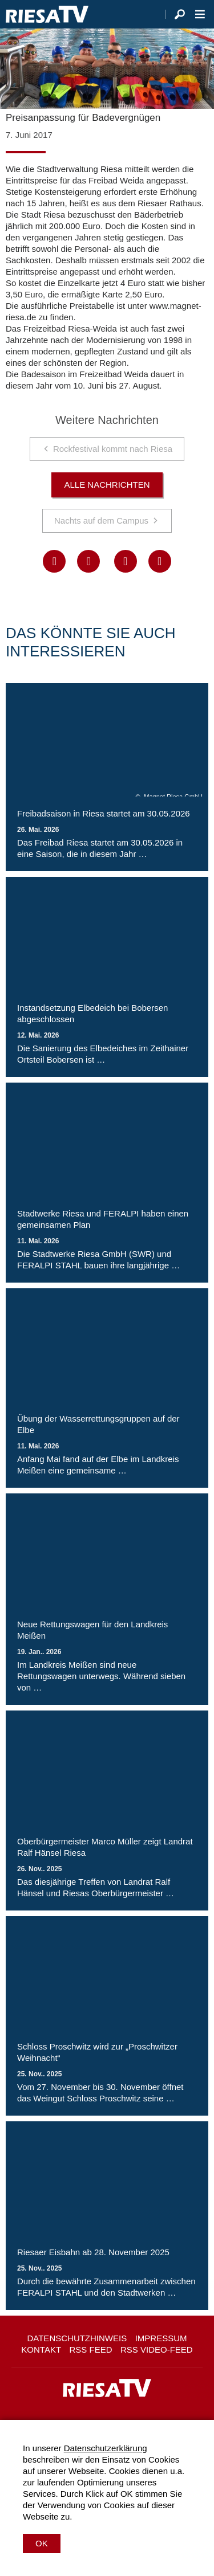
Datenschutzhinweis (77, 2338)
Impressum (161, 2338)
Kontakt (41, 2349)
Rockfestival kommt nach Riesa (112, 449)
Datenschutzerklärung (105, 2448)
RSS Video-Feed (156, 2349)
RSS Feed (91, 2349)
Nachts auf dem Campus (101, 520)
